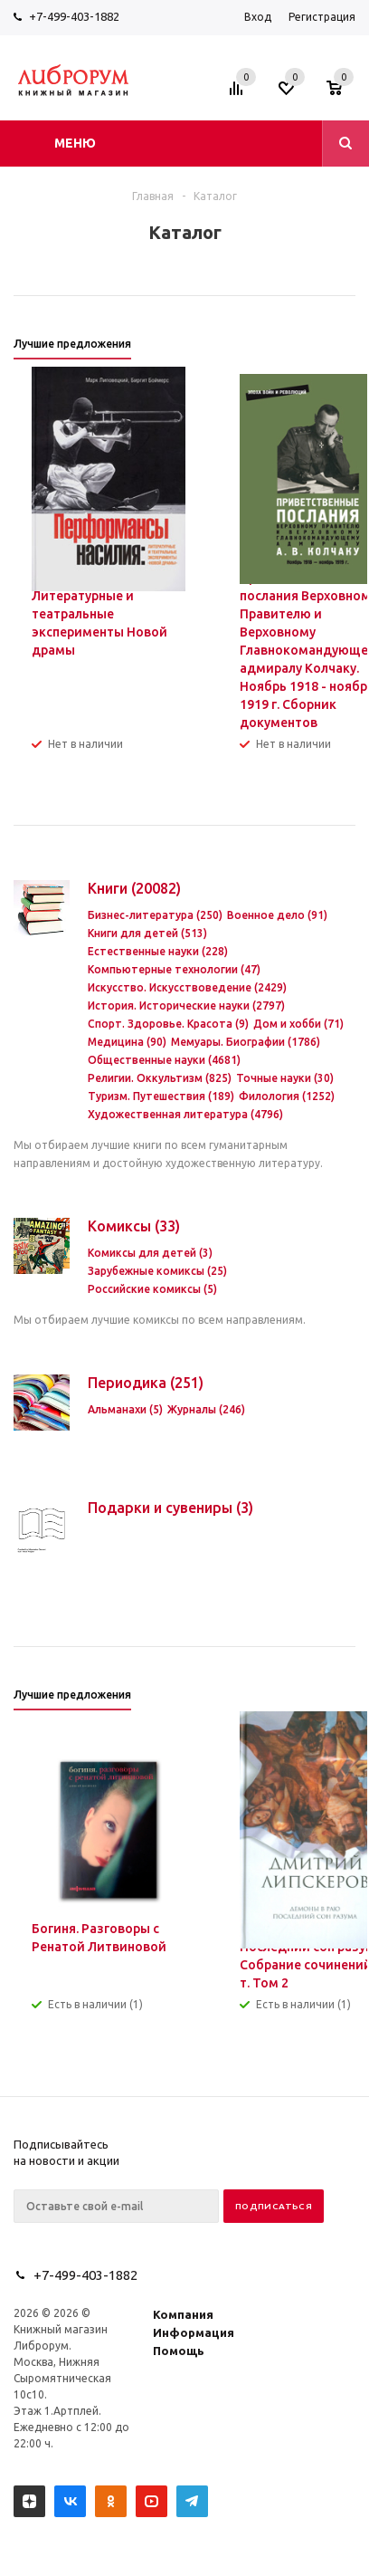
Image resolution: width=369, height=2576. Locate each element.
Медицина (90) (127, 1042)
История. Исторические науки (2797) (186, 1005)
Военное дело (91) (277, 915)
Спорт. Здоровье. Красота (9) (168, 1023)
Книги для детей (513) (147, 933)
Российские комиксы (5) (152, 1289)
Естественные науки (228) (158, 951)
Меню (75, 143)
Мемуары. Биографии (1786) (245, 1042)
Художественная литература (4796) (185, 1114)
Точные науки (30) (285, 1078)
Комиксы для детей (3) (150, 1253)
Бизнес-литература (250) (155, 915)
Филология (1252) (287, 1096)
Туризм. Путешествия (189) (161, 1096)
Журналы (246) (206, 1409)
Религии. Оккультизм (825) (160, 1078)
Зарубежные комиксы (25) (157, 1271)
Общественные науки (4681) (164, 1060)
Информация (193, 2332)
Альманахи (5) (125, 1409)
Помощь (178, 2350)
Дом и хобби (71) (298, 1023)
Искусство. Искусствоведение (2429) (187, 987)
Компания (183, 2314)
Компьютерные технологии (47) (174, 969)
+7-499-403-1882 (74, 16)
